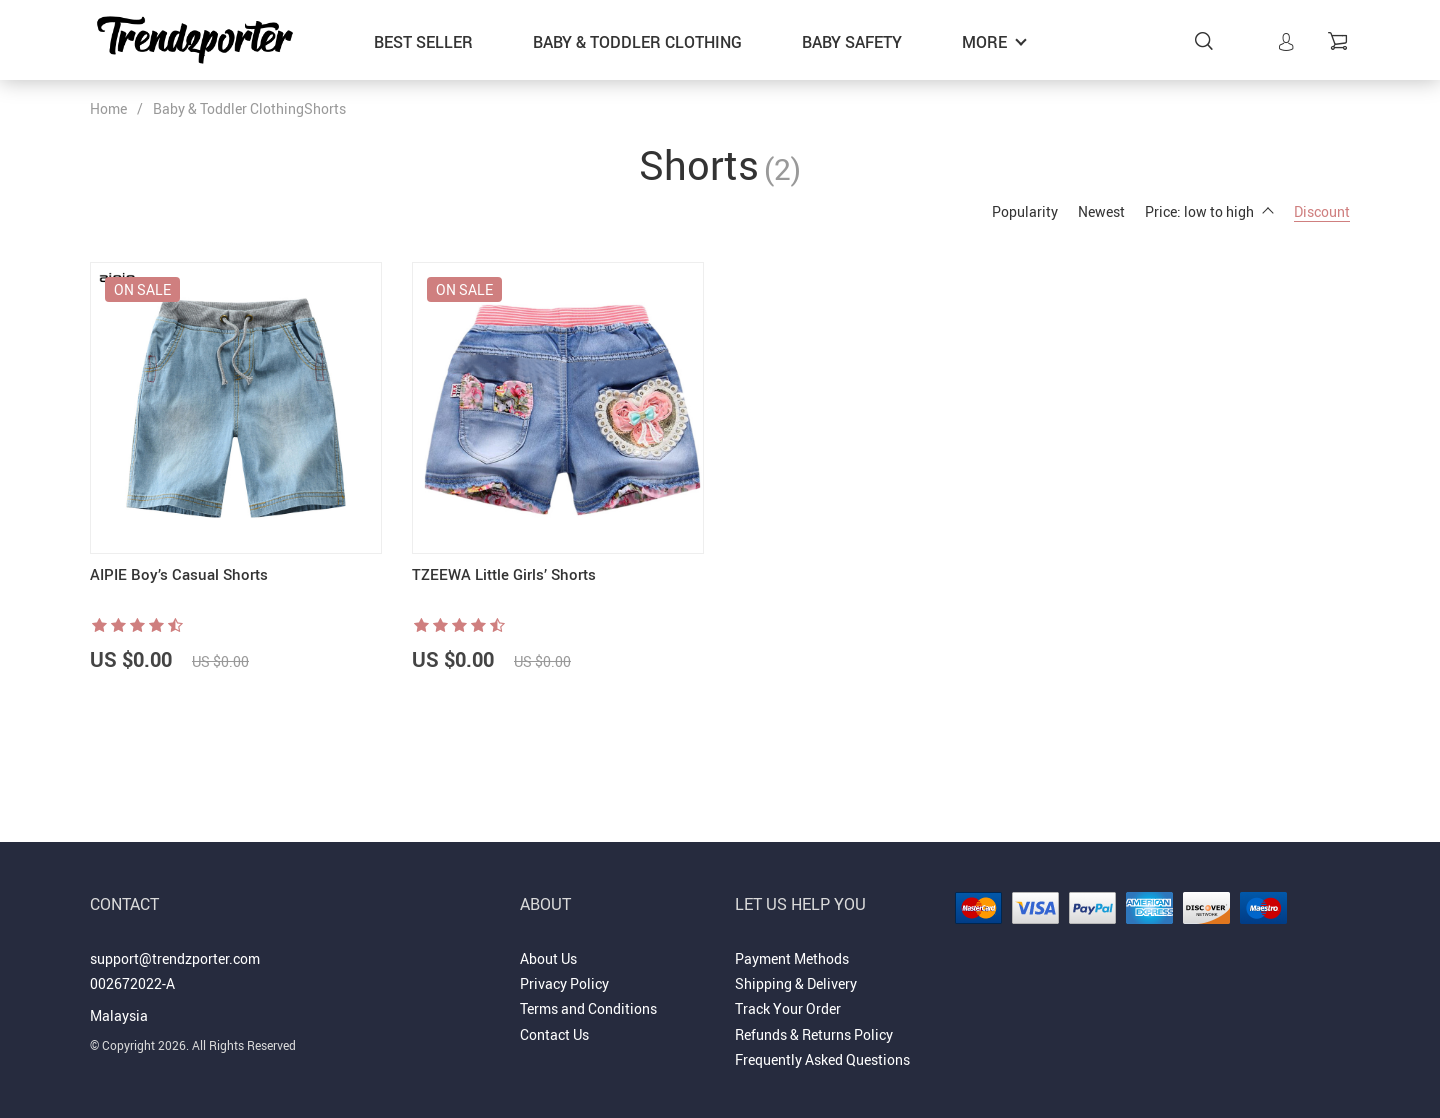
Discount (1322, 211)
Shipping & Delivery (796, 983)
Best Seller (423, 42)
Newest (1101, 211)
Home (108, 108)
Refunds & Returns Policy (814, 1034)
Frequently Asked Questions (822, 1059)
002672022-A (132, 983)
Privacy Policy (564, 983)
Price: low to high (1209, 211)
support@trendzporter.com (175, 958)
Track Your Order (788, 1008)
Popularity (1025, 211)
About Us (548, 958)
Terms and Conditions (588, 1008)
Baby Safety (852, 42)
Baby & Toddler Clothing (637, 42)
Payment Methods (792, 958)
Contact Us (554, 1034)
